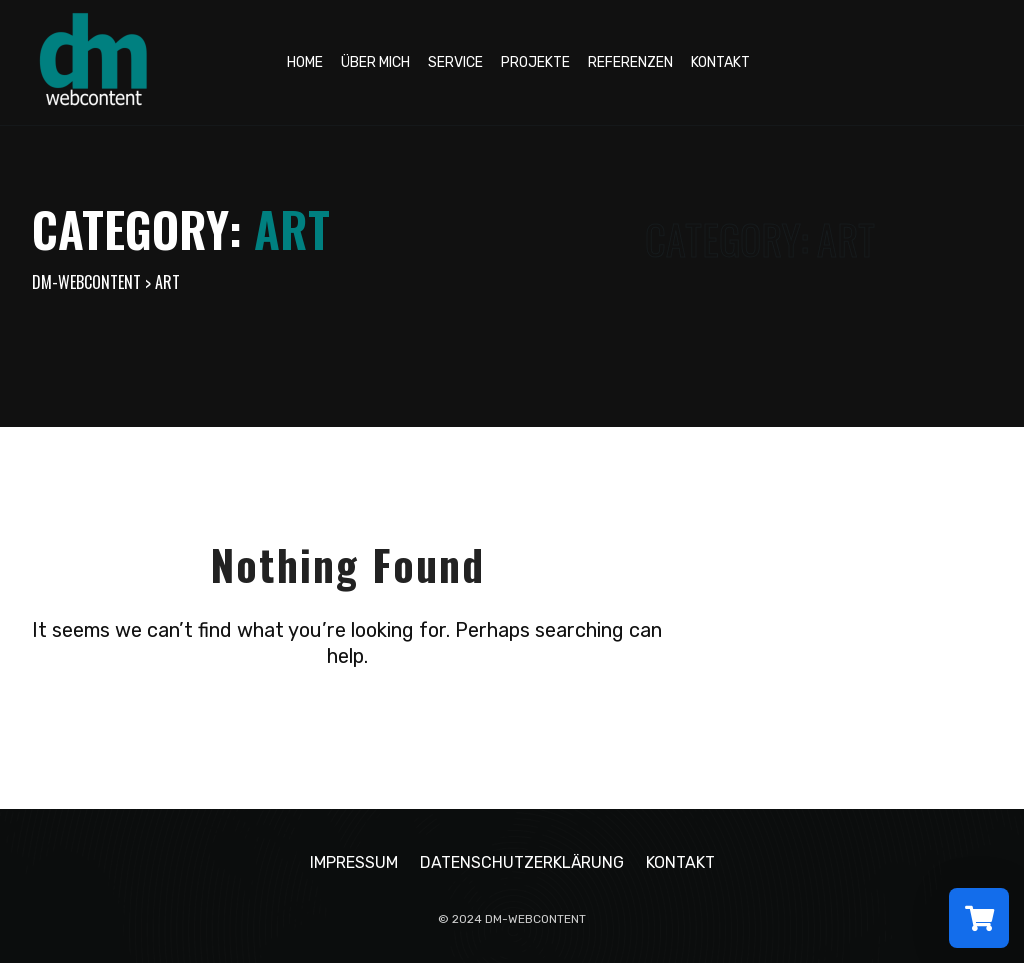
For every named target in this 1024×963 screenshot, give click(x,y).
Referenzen (630, 62)
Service (455, 62)
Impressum (354, 862)
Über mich (375, 62)
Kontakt (720, 62)
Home (305, 62)
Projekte (535, 62)
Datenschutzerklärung (522, 862)
